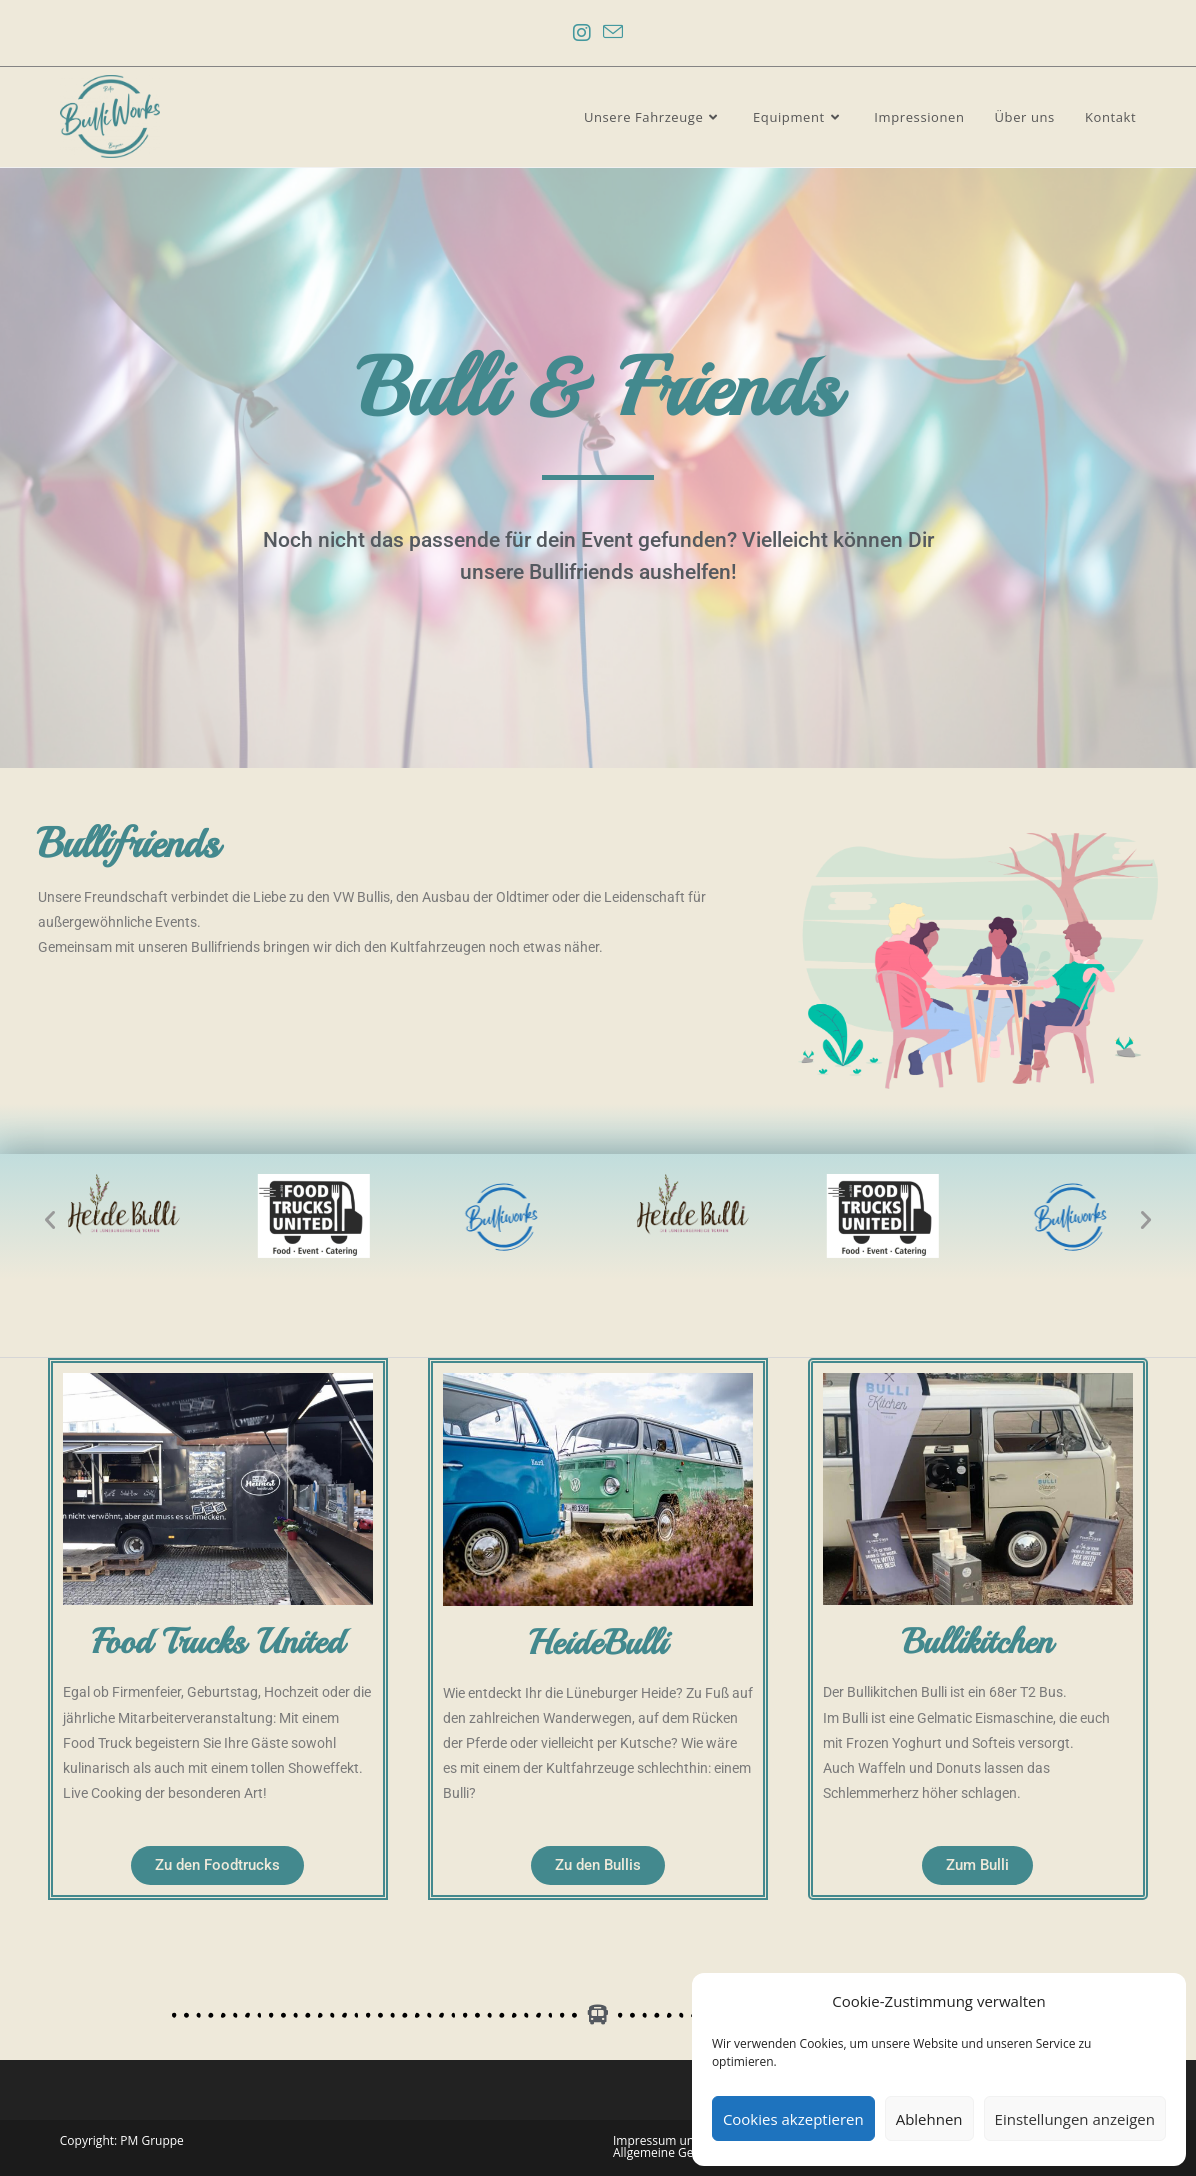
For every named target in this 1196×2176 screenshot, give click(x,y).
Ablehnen (929, 2119)
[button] (50, 1220)
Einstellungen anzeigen (1075, 2119)
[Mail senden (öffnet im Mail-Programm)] (613, 33)
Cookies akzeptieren (793, 2119)
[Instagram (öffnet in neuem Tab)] (582, 33)
